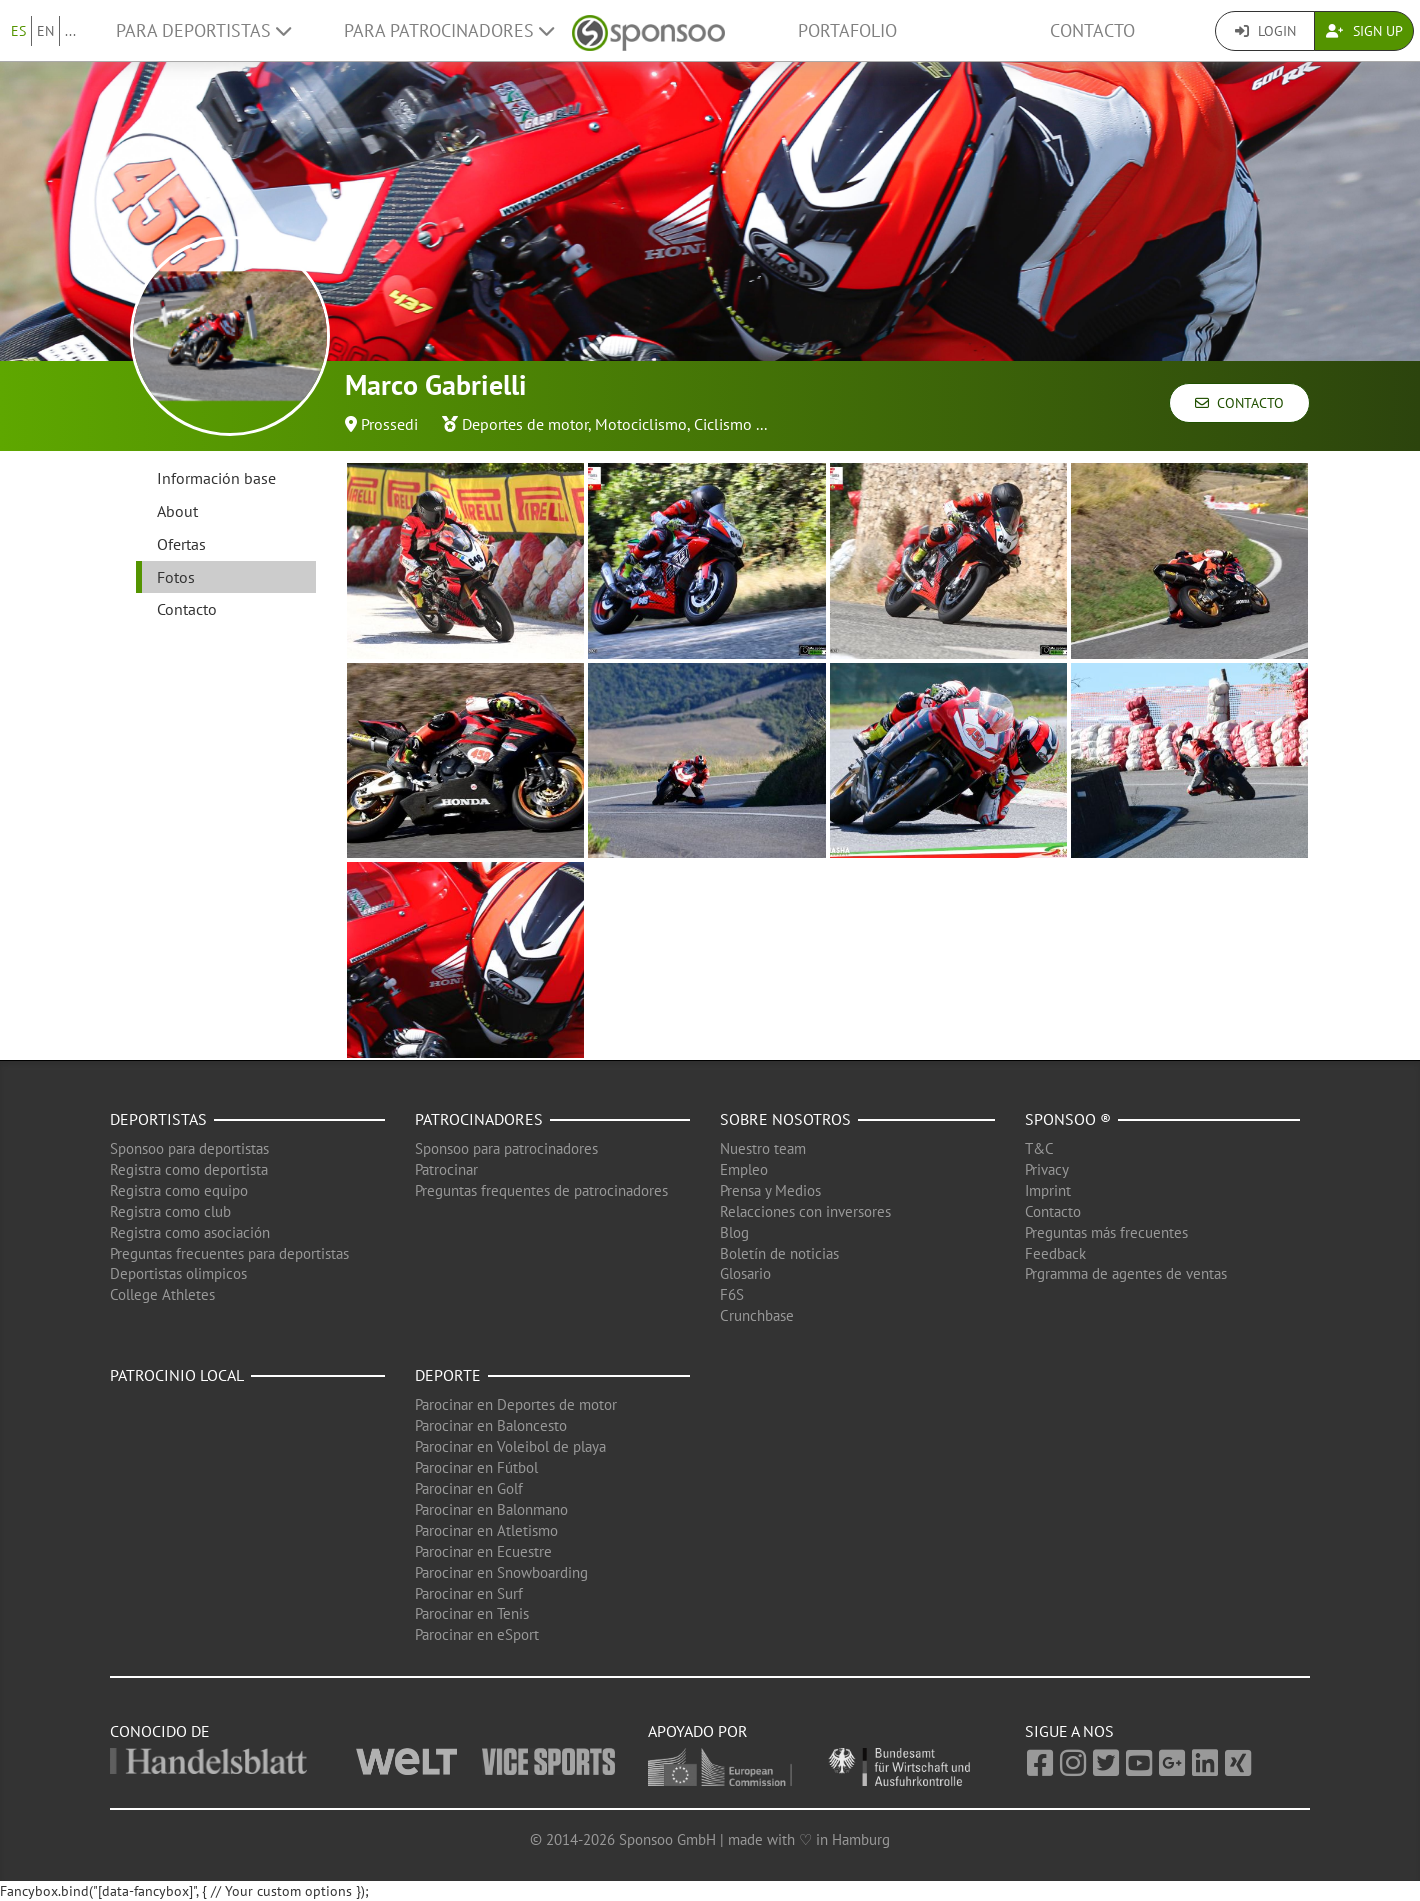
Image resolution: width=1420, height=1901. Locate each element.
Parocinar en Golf (469, 1488)
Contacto (1092, 30)
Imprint (1048, 1190)
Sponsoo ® (1068, 1119)
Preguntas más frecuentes (1106, 1232)
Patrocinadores (479, 1119)
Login (1265, 31)
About (177, 511)
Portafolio (847, 30)
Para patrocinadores (449, 30)
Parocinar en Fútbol (476, 1467)
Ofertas (181, 544)
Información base (216, 478)
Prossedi (389, 424)
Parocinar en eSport (477, 1634)
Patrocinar (446, 1169)
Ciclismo (723, 424)
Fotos (176, 577)
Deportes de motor (525, 424)
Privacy (1047, 1169)
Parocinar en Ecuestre (483, 1551)
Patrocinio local (177, 1375)
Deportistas (158, 1119)
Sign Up (1364, 31)
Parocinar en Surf (469, 1593)
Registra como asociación (190, 1232)
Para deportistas (203, 30)
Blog (734, 1232)
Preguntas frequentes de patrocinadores (541, 1190)
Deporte (448, 1375)
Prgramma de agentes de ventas (1126, 1273)
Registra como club (170, 1211)
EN (45, 31)
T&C (1039, 1148)
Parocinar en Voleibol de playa (510, 1446)
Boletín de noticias (779, 1253)
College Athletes (162, 1294)
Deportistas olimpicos (178, 1273)
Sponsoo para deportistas (189, 1148)
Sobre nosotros (785, 1119)
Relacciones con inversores (805, 1211)
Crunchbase (757, 1315)
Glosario (745, 1273)
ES (18, 31)
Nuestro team (763, 1148)
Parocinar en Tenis (472, 1613)
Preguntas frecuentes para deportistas (229, 1253)
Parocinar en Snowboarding (501, 1572)
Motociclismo (641, 424)
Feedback (1055, 1253)
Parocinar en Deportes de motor (516, 1404)
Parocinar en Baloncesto (491, 1425)
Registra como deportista (189, 1169)
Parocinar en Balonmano (491, 1509)
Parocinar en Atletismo (486, 1530)
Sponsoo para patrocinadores (506, 1148)
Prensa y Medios (770, 1190)
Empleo (744, 1169)
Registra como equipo (179, 1190)
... (70, 31)
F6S (732, 1294)
